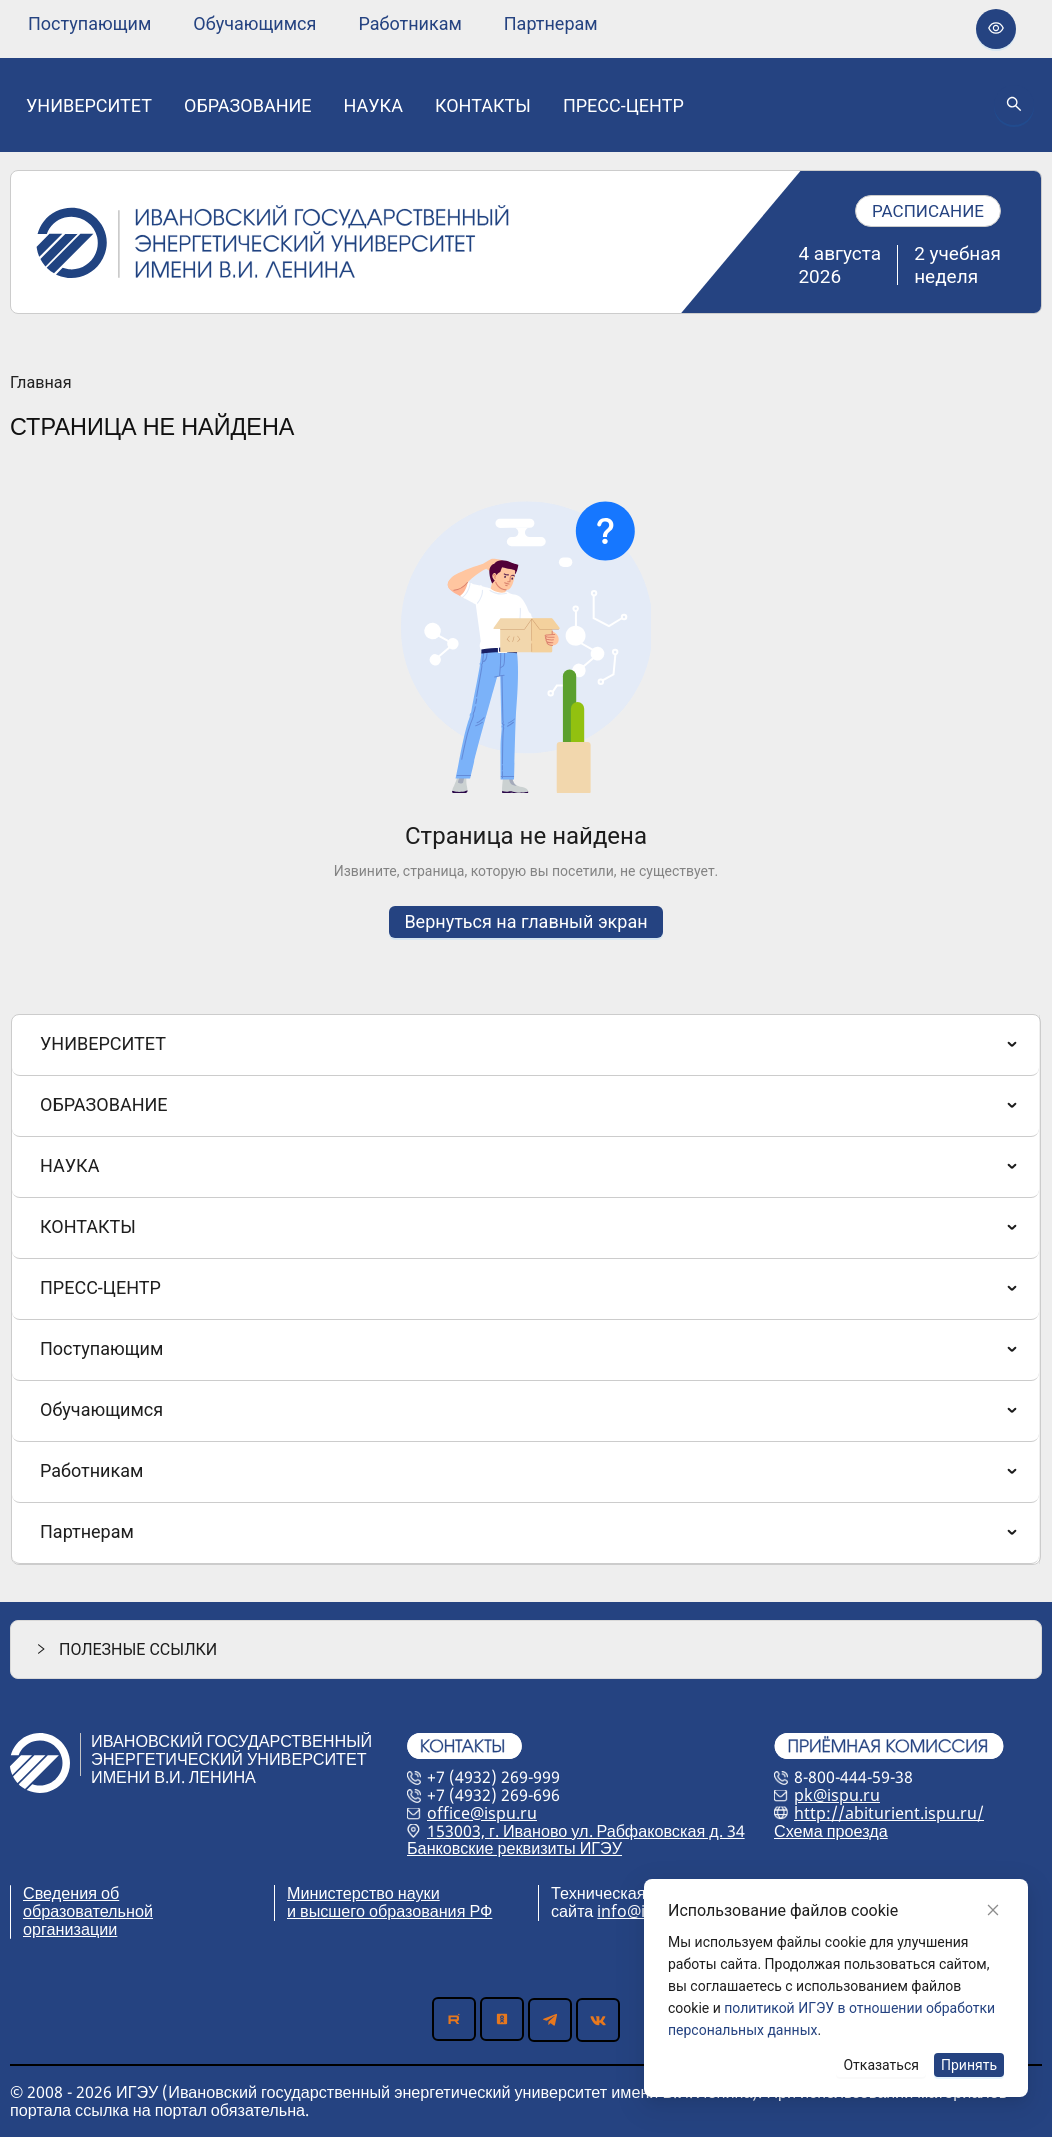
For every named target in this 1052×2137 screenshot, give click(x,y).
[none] (89, 24)
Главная (41, 383)
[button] (526, 1649)
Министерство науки (363, 1893)
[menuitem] (89, 24)
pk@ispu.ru (837, 1795)
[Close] (993, 1910)
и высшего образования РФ (389, 1911)
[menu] (313, 23)
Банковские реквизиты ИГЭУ (514, 1848)
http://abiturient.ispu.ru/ (889, 1813)
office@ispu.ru (482, 1813)
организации (70, 1929)
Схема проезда (831, 1831)
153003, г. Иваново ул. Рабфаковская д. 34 (586, 1831)
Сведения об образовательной (88, 1902)
